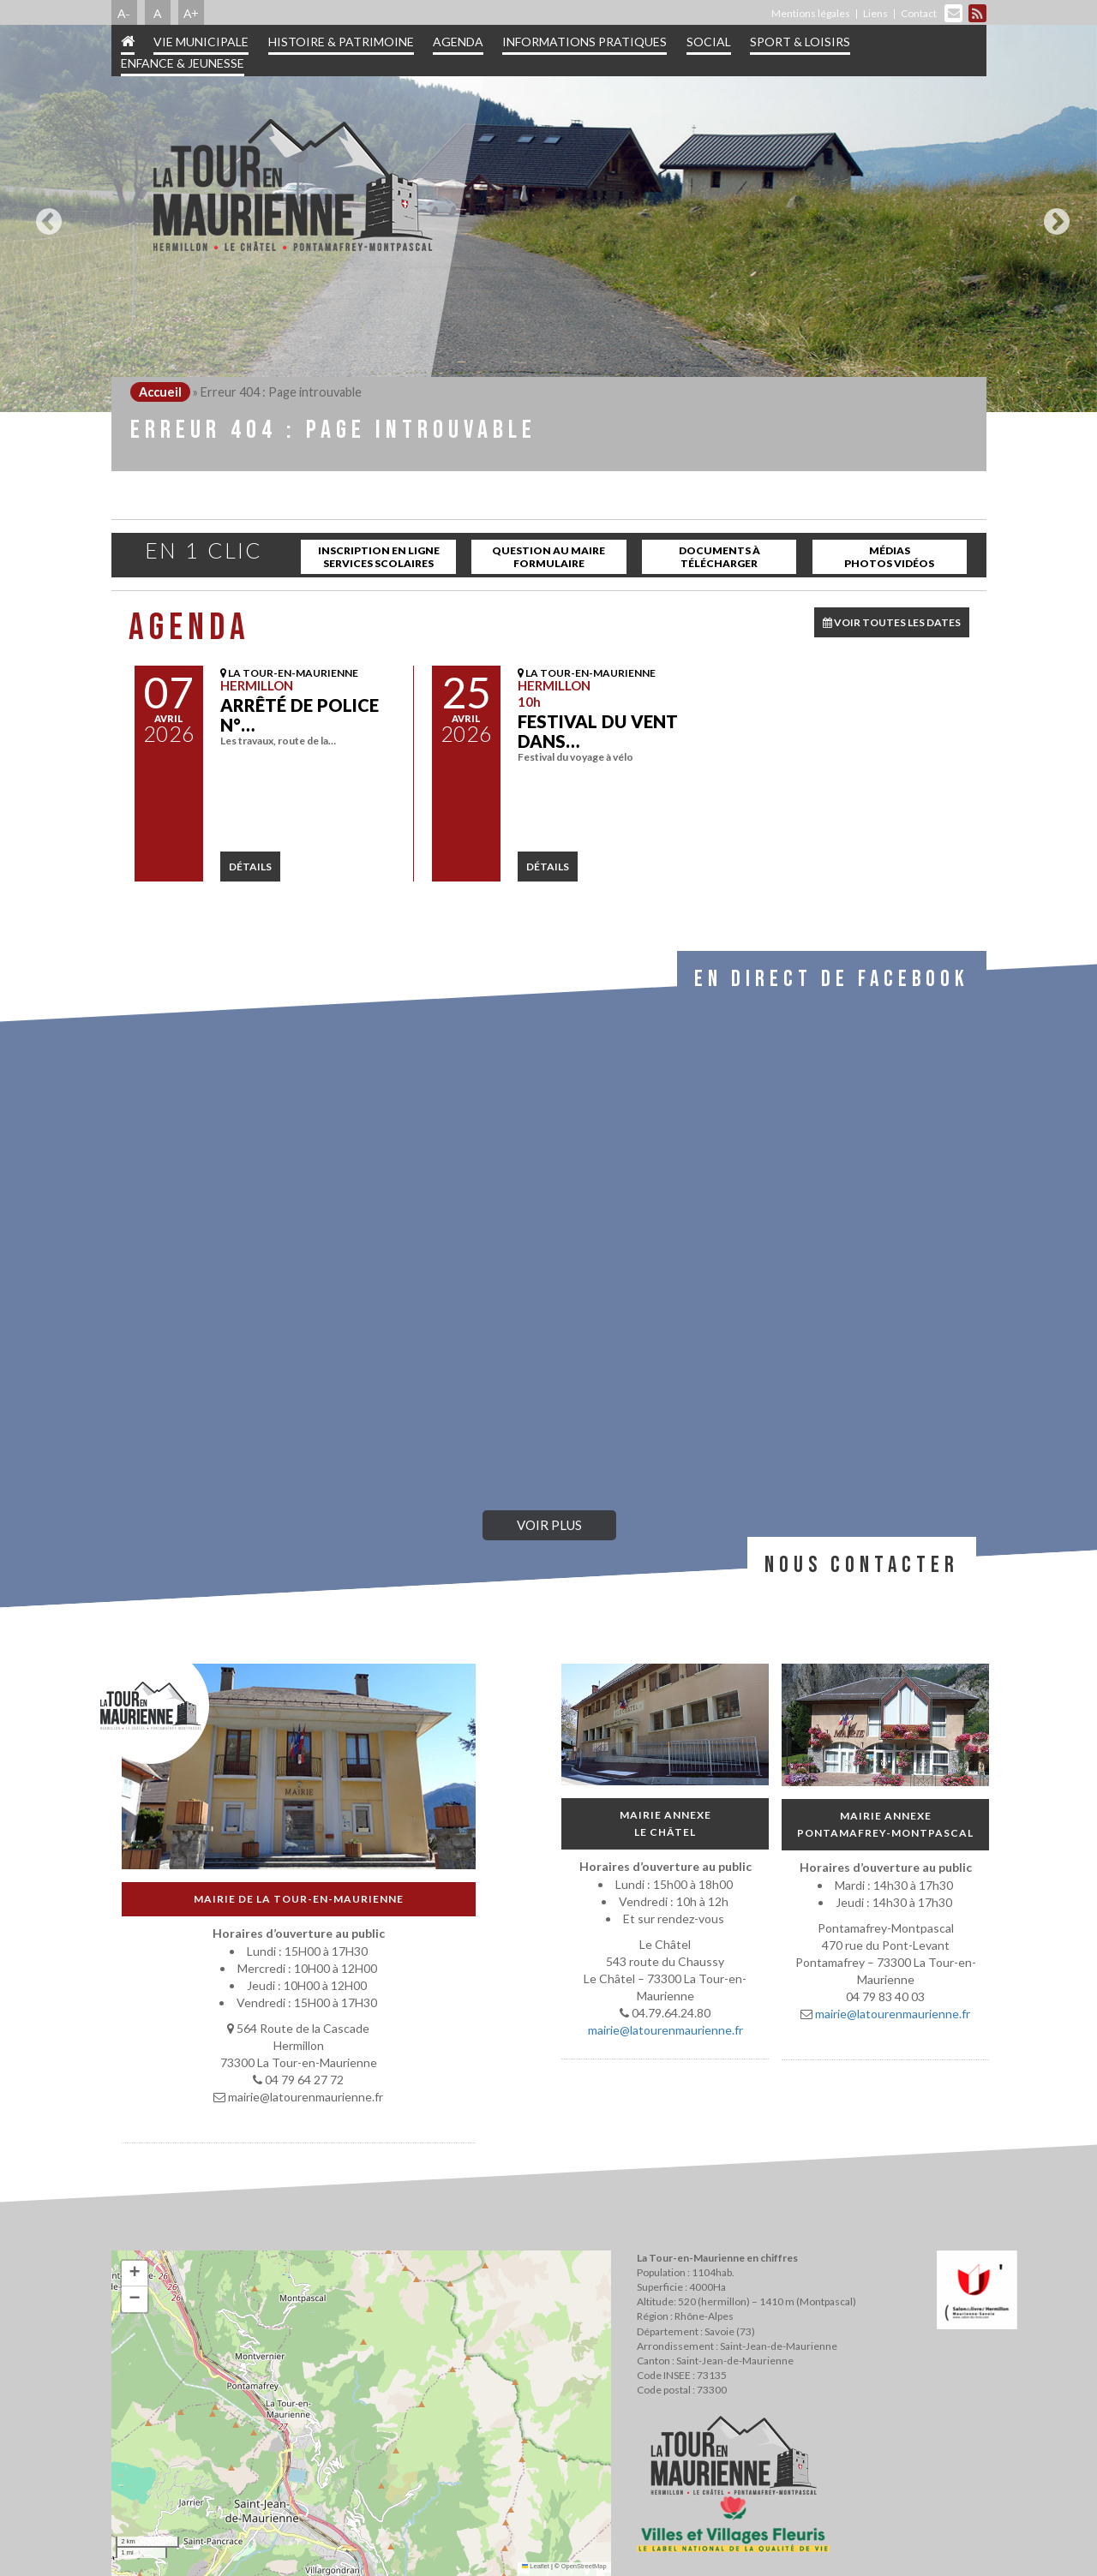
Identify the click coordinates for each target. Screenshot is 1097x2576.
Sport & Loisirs (800, 41)
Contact (919, 13)
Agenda (458, 41)
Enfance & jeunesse (182, 63)
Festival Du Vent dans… (598, 731)
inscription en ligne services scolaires (379, 557)
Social (708, 41)
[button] (134, 2273)
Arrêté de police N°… (299, 715)
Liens (875, 13)
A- (123, 12)
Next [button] (1052, 215)
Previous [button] (44, 215)
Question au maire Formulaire (548, 557)
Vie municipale (201, 41)
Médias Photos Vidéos (889, 557)
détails (250, 866)
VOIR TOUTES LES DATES (892, 622)
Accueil (160, 392)
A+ (191, 12)
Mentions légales (810, 13)
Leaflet (535, 2566)
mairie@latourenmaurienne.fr (664, 2030)
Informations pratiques (584, 41)
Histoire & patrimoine (341, 41)
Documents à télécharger (719, 557)
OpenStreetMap (584, 2566)
